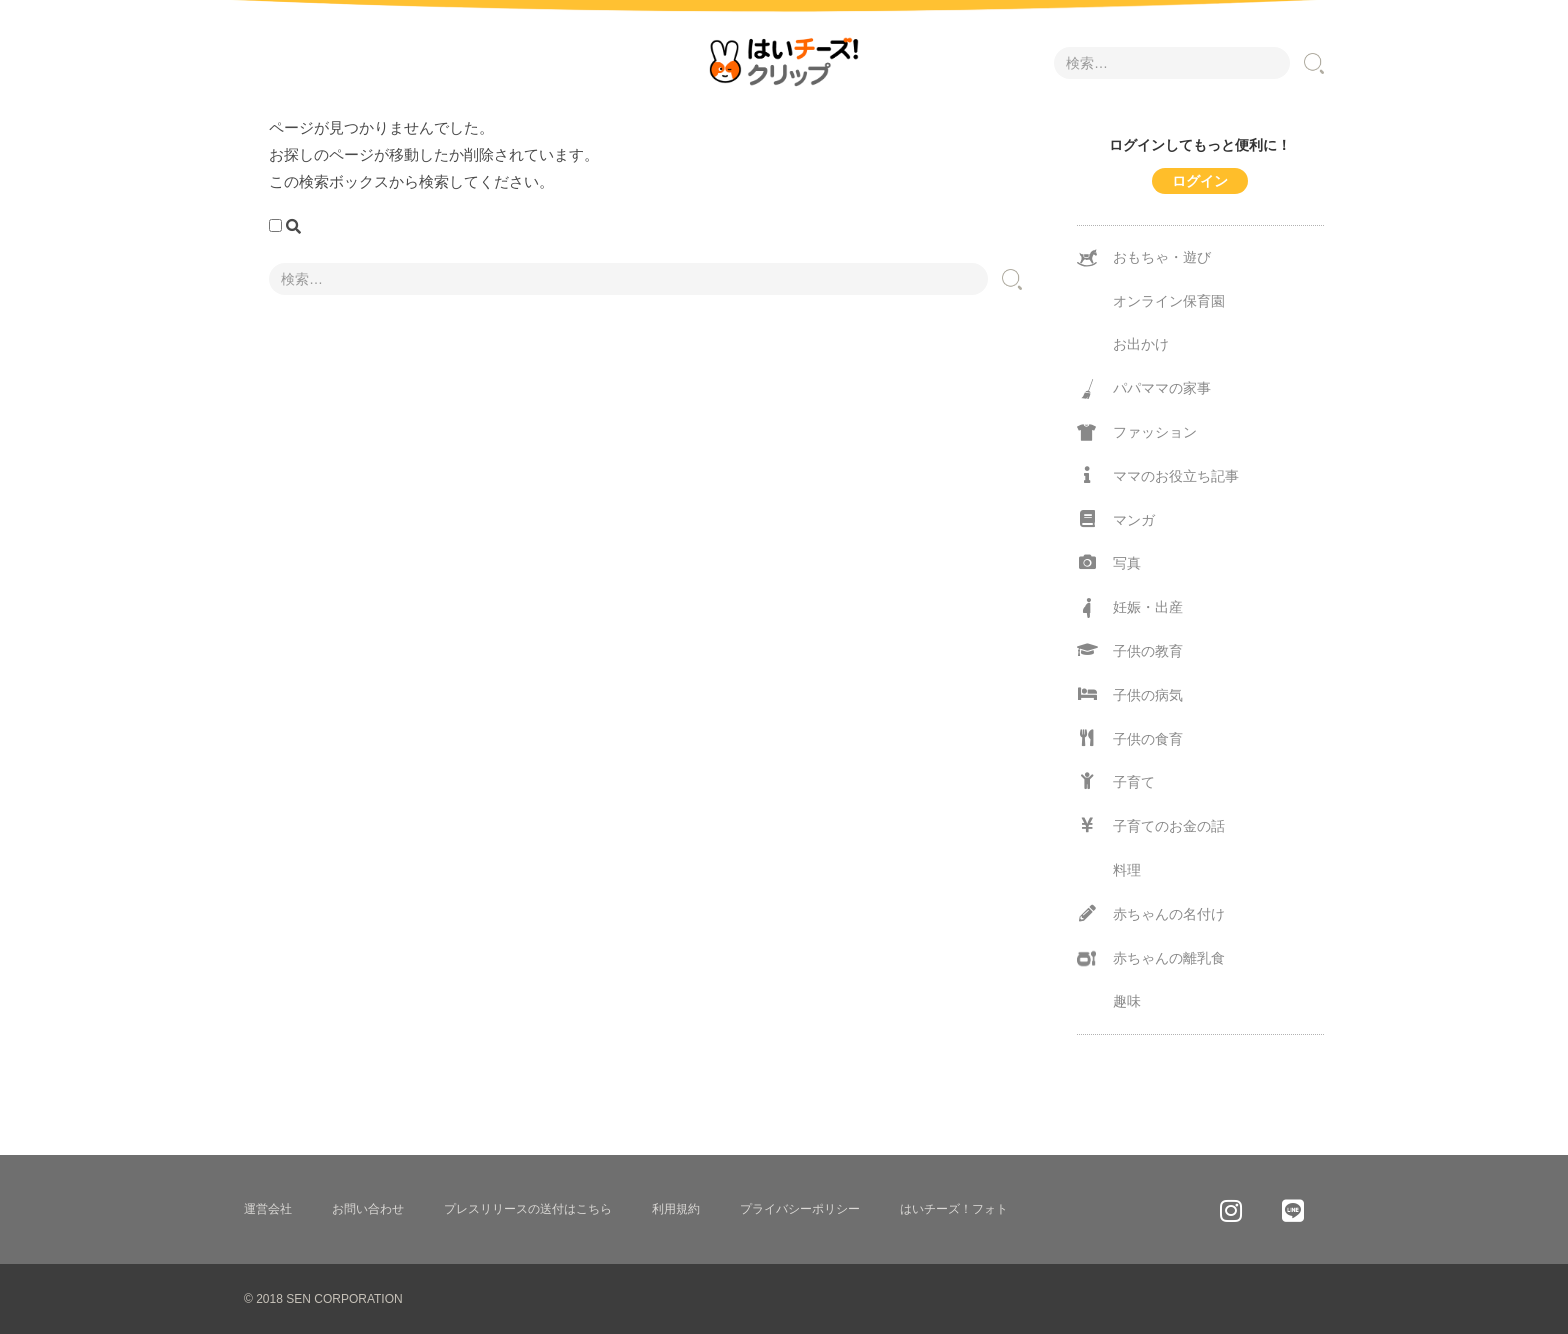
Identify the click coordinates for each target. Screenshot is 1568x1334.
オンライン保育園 (1169, 301)
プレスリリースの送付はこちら (528, 1209)
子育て (1116, 781)
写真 (1109, 562)
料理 (1127, 870)
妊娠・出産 (1130, 608)
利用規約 (676, 1209)
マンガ (1116, 519)
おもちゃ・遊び (1144, 258)
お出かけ (1141, 344)
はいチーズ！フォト (954, 1209)
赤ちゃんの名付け (1151, 913)
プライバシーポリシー (800, 1209)
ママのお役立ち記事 (1158, 475)
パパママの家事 (1144, 389)
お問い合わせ (368, 1209)
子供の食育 (1130, 738)
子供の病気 (1130, 694)
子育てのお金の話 (1151, 825)
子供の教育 (1130, 650)
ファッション (1137, 433)
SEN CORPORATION (344, 1299)
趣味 (1127, 1001)
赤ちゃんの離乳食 (1151, 959)
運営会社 (268, 1209)
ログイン (1200, 181)
